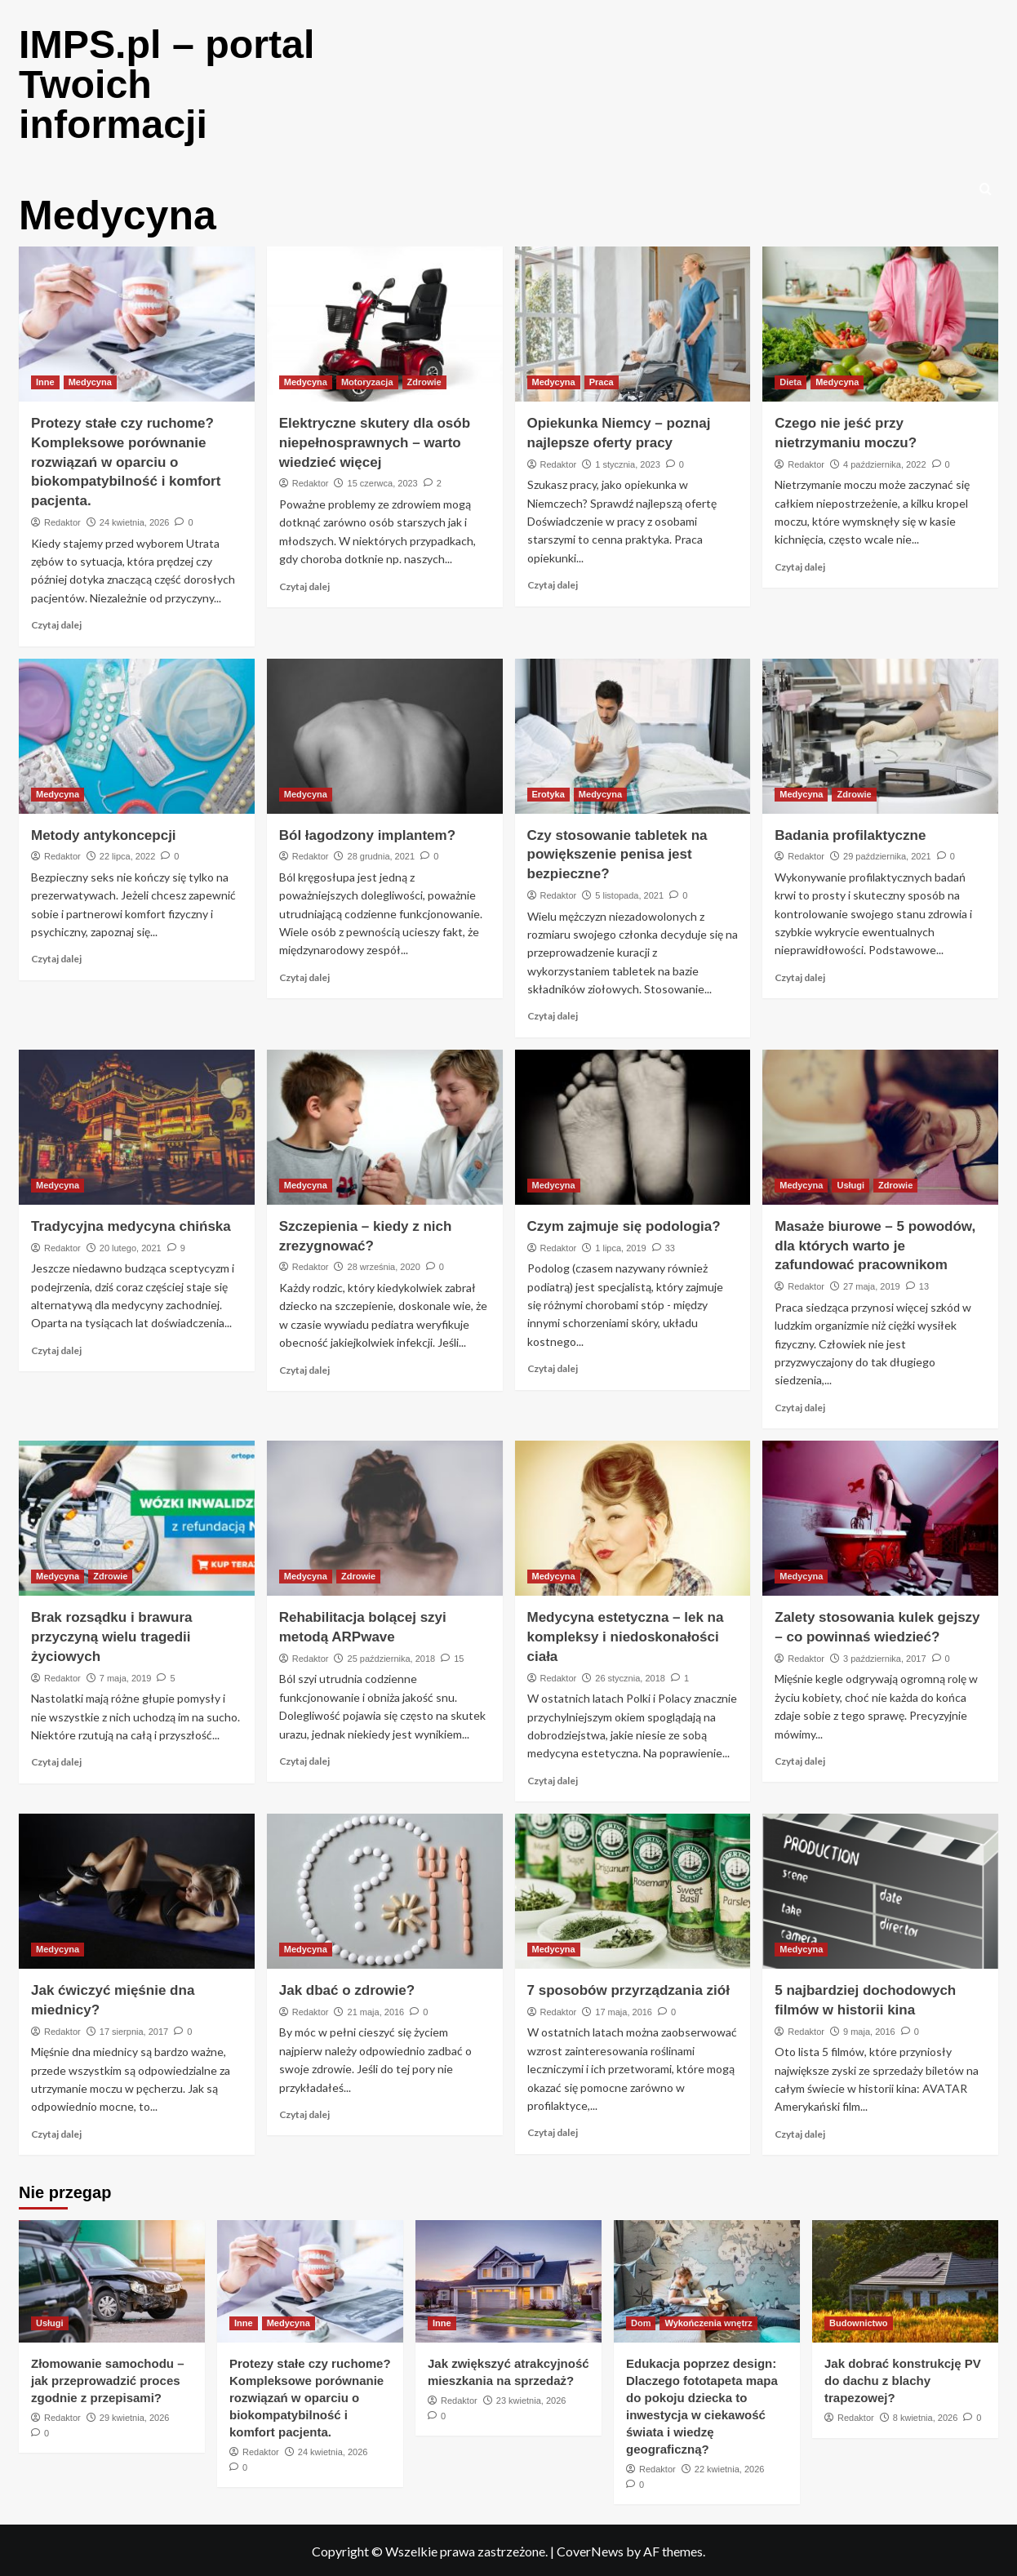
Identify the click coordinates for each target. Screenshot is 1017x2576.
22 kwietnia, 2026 (730, 2467)
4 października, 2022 (884, 462)
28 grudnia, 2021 (381, 854)
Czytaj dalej (56, 622)
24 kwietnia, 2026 (135, 520)
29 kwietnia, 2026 (135, 2415)
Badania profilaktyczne (850, 833)
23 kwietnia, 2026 (531, 2398)
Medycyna (90, 379)
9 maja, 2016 (869, 2029)
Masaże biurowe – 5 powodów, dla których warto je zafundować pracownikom (875, 1243)
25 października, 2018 (392, 1656)
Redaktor (62, 520)
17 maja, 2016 (623, 2009)
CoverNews (590, 2548)
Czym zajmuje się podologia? (624, 1224)
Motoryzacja (367, 379)
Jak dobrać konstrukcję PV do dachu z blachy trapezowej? (902, 2378)
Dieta (790, 379)
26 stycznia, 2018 (630, 1676)
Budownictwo (858, 2320)
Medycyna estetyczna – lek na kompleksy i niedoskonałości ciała (625, 1634)
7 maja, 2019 (126, 1676)
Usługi (850, 1183)
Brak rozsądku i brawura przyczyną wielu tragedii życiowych (111, 1634)
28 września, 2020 (384, 1264)
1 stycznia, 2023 (627, 462)
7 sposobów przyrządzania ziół (628, 1988)
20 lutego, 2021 (131, 1245)
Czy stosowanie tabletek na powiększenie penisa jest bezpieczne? (617, 852)
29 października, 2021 (887, 854)
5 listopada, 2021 (629, 893)
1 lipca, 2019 (620, 1245)
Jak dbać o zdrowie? (347, 1988)
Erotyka (548, 792)
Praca (601, 379)
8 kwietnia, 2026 (925, 2415)
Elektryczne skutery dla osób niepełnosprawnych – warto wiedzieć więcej (374, 440)
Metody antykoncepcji (103, 833)
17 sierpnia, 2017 (134, 2029)
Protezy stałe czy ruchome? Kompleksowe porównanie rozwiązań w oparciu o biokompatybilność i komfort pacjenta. (125, 459)
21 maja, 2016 (376, 2009)
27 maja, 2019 (871, 1284)
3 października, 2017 (884, 1656)
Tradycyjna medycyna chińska (131, 1224)
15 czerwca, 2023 (383, 481)
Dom (641, 2320)
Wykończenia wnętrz (708, 2320)
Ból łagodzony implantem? (367, 833)
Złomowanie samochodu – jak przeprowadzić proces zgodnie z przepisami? (107, 2378)
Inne (45, 379)
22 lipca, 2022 (128, 854)
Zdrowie (424, 379)
